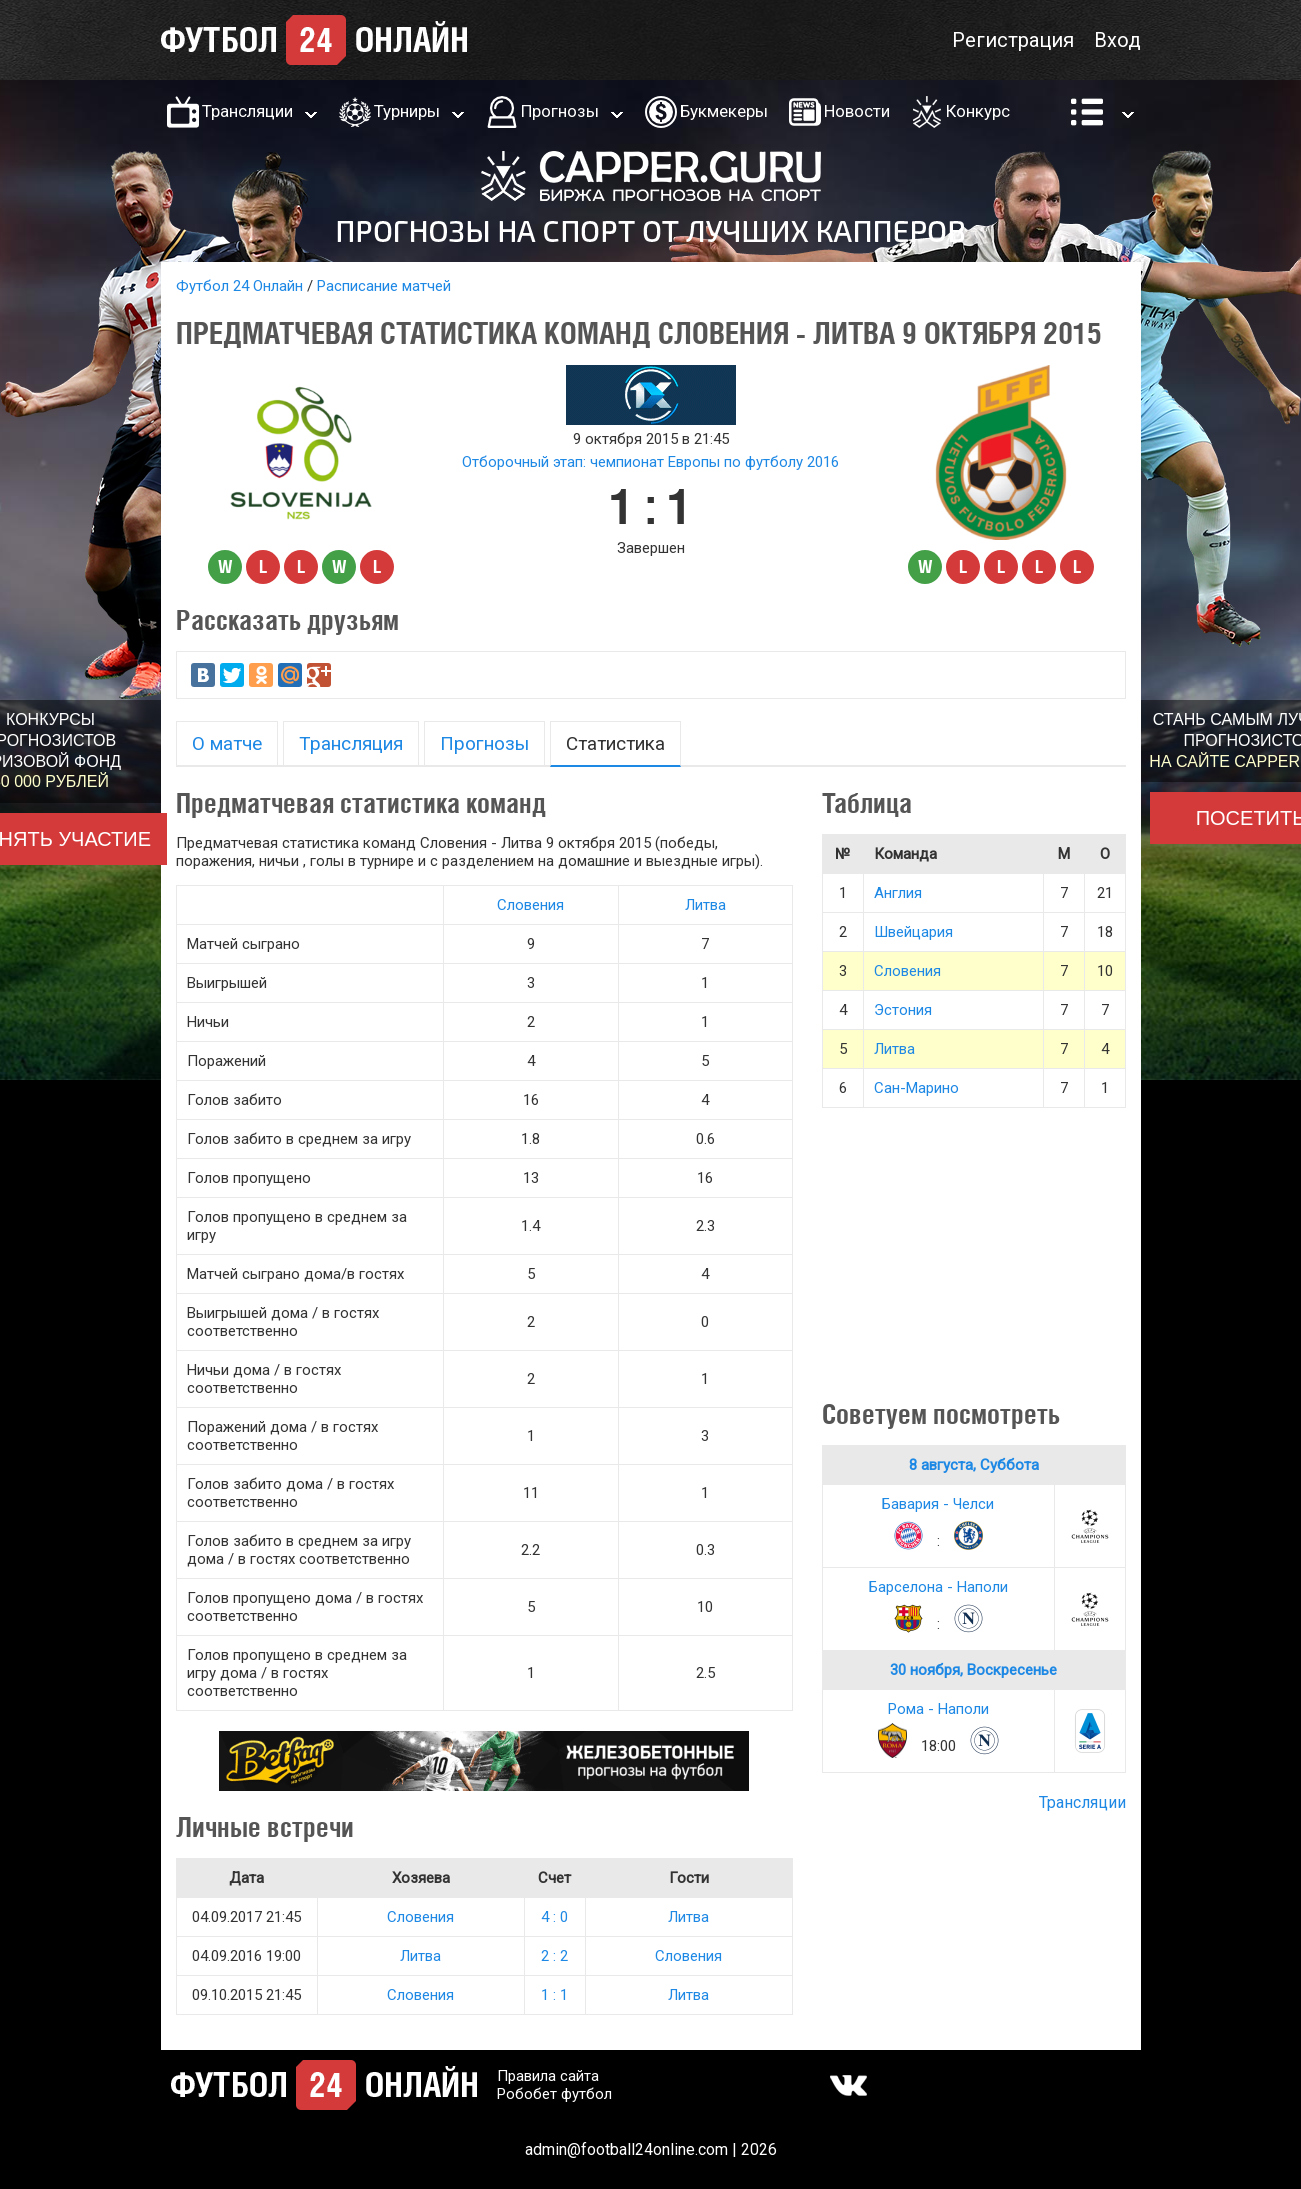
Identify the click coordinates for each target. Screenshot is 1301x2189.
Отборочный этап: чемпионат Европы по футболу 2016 (650, 462)
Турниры (407, 111)
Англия (898, 893)
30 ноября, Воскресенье (973, 1670)
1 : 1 (554, 1995)
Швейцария (913, 932)
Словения (530, 905)
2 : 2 (554, 1956)
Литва (705, 905)
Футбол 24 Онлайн (239, 286)
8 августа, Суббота (974, 1465)
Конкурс (978, 111)
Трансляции (247, 111)
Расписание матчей (384, 286)
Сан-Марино (916, 1088)
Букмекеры (724, 111)
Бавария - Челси (938, 1504)
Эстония (903, 1010)
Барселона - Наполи (938, 1587)
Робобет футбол (554, 2094)
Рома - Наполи (938, 1709)
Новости (857, 111)
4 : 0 (554, 1917)
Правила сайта (548, 2076)
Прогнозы (560, 111)
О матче (227, 743)
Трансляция (351, 743)
